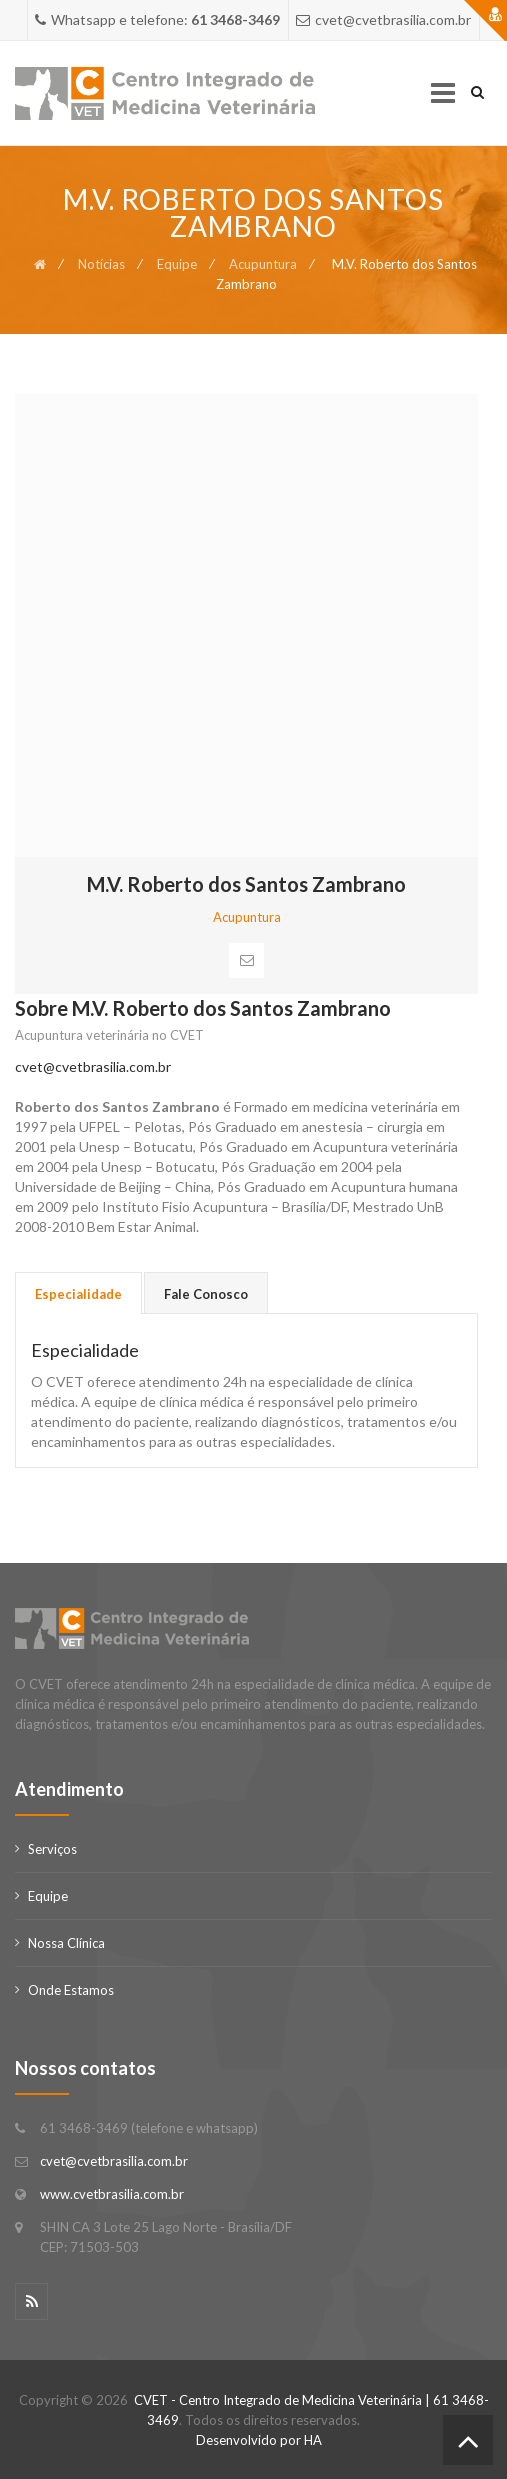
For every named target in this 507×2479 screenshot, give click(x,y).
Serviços (52, 1849)
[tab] (78, 1293)
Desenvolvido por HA (259, 2440)
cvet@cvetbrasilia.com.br (93, 1066)
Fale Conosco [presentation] (206, 1294)
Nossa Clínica (66, 1943)
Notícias (101, 264)
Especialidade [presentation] (78, 1294)
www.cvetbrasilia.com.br (112, 2194)
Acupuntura (263, 264)
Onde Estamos (71, 1990)
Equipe (177, 264)
